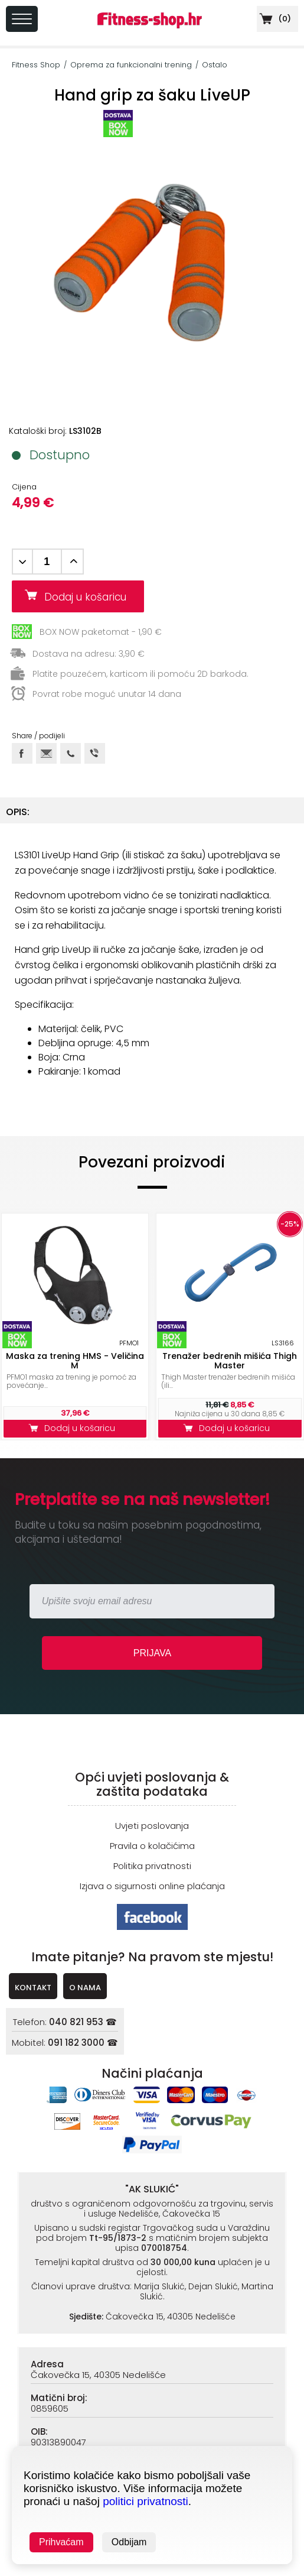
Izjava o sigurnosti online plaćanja (152, 1886)
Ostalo (214, 64)
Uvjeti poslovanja (152, 1825)
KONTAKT (33, 1987)
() (274, 18)
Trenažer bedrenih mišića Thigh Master (229, 1360)
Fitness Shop (36, 64)
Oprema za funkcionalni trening (131, 64)
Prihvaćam (61, 2542)
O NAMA (85, 1987)
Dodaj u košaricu (89, 597)
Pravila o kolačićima (152, 1845)
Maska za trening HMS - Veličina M (75, 1360)
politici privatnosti (145, 2501)
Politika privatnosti (152, 1866)
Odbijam (129, 2542)
